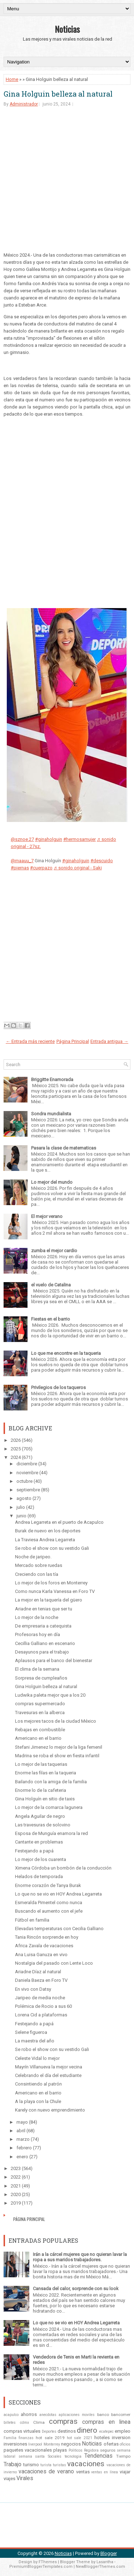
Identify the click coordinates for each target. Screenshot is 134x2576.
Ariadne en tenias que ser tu (43, 1608)
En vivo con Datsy (33, 1989)
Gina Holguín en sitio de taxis (45, 1798)
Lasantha (104, 2562)
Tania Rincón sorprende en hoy (46, 1937)
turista (45, 2465)
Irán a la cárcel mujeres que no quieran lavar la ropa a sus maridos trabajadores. (80, 2257)
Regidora (91, 2450)
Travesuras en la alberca (40, 1712)
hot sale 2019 (50, 2437)
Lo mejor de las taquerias (41, 1764)
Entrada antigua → (109, 1041)
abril (20, 2130)
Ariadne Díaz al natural (38, 1971)
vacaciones (85, 2463)
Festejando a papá (34, 1850)
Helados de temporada (39, 1876)
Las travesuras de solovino (42, 1824)
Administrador (24, 104)
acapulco (11, 2414)
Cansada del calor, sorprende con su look (76, 2288)
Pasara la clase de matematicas (63, 1148)
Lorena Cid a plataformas (41, 2014)
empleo (122, 2431)
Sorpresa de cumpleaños (41, 1678)
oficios (125, 2444)
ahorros (29, 2414)
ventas (83, 2471)
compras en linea (106, 2422)
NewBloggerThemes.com (100, 2566)
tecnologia (73, 2456)
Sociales (54, 2456)
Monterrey (52, 2444)
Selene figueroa (31, 2032)
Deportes (49, 2431)
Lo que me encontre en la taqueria (66, 1353)
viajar (125, 2471)
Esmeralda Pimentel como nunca (48, 1902)
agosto (23, 1498)
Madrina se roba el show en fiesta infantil (57, 1755)
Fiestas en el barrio (50, 1319)
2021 (16, 2186)
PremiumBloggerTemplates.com (41, 2566)
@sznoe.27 (22, 839)
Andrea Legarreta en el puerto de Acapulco (59, 1522)
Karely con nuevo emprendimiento (50, 2110)
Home (12, 79)
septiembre (28, 1489)
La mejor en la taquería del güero (48, 1600)
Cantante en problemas (39, 1842)
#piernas (20, 867)
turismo (31, 2464)
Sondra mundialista (51, 1113)
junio (21, 1515)
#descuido (101, 860)
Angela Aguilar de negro (40, 1816)
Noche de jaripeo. (33, 1556)
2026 (16, 1440)
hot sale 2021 (79, 2438)
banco (103, 2414)
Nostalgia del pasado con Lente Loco (54, 1963)
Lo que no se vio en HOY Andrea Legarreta (58, 1894)
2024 (16, 1457)
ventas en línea (104, 2472)
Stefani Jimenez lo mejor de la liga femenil (58, 1747)
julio (20, 1507)
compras (63, 2421)
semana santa (32, 2456)
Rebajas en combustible (40, 1729)
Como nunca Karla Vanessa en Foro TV (55, 1591)
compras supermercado (40, 1703)
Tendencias (98, 2456)
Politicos (76, 2450)
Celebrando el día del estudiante (48, 2075)
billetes (10, 2422)
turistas (59, 2465)
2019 (16, 2203)
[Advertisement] (67, 185)
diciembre (26, 1463)
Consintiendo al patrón (38, 2084)
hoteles (102, 2437)
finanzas (26, 2438)
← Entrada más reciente (30, 1041)
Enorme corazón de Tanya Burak (48, 1885)
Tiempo (123, 2456)
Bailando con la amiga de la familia (51, 1781)
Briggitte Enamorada (52, 1079)
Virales (24, 2478)
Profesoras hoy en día (37, 1634)
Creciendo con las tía (36, 1574)
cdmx (24, 2422)
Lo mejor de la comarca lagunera (49, 1807)
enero (22, 2156)
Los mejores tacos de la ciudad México (55, 1721)
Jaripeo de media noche (40, 1997)
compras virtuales (22, 2431)
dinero (87, 2430)
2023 (16, 2168)
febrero (24, 2147)
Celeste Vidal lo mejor (37, 2058)
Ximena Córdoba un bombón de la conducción (63, 1868)
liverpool (35, 2444)
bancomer (120, 2414)
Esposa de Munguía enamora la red (51, 1833)
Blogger (108, 2553)
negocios (71, 2444)
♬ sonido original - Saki (78, 867)
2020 (16, 2194)
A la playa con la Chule (38, 2101)
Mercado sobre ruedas (38, 1565)
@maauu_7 (22, 860)
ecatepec (106, 2431)
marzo (23, 2139)
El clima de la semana (37, 1669)
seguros (107, 2450)
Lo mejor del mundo (52, 1182)
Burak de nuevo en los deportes (47, 1530)
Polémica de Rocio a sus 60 (43, 2006)
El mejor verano (47, 1216)
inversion (121, 2437)
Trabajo (12, 2464)
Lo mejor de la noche (36, 1617)
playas (60, 2450)
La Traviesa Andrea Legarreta (45, 1539)
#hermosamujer (79, 839)
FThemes (48, 2562)
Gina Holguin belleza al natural (58, 93)
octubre (24, 1481)
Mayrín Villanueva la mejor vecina (48, 2066)
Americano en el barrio (38, 1738)
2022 (16, 2177)
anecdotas (47, 2414)
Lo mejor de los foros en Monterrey (51, 1582)
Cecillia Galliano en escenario (45, 1643)
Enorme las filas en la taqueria (45, 1772)
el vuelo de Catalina (51, 1284)
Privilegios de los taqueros (58, 1387)
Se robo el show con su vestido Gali (52, 1548)
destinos (67, 2431)
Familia (10, 2438)
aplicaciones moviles (77, 2414)
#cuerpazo (41, 867)
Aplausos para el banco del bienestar (53, 1660)
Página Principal (72, 1041)
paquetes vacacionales (28, 2450)
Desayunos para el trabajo (42, 1652)
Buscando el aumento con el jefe (49, 1911)
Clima (39, 2422)
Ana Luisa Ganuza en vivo (41, 1954)
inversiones (15, 2444)
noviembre (27, 1472)
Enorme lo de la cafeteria (40, 1790)
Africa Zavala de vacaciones (44, 1945)
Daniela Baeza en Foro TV (41, 1980)
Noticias (67, 28)
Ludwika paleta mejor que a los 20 (50, 1695)
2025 (16, 1448)
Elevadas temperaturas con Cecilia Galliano (59, 1928)
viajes (9, 2478)
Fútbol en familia (32, 1920)
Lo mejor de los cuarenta (40, 1859)
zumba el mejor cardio (54, 1250)
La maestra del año (34, 2040)
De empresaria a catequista (43, 1626)
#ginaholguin (48, 839)
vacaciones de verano (46, 2471)
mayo (22, 2122)
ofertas (111, 2444)
